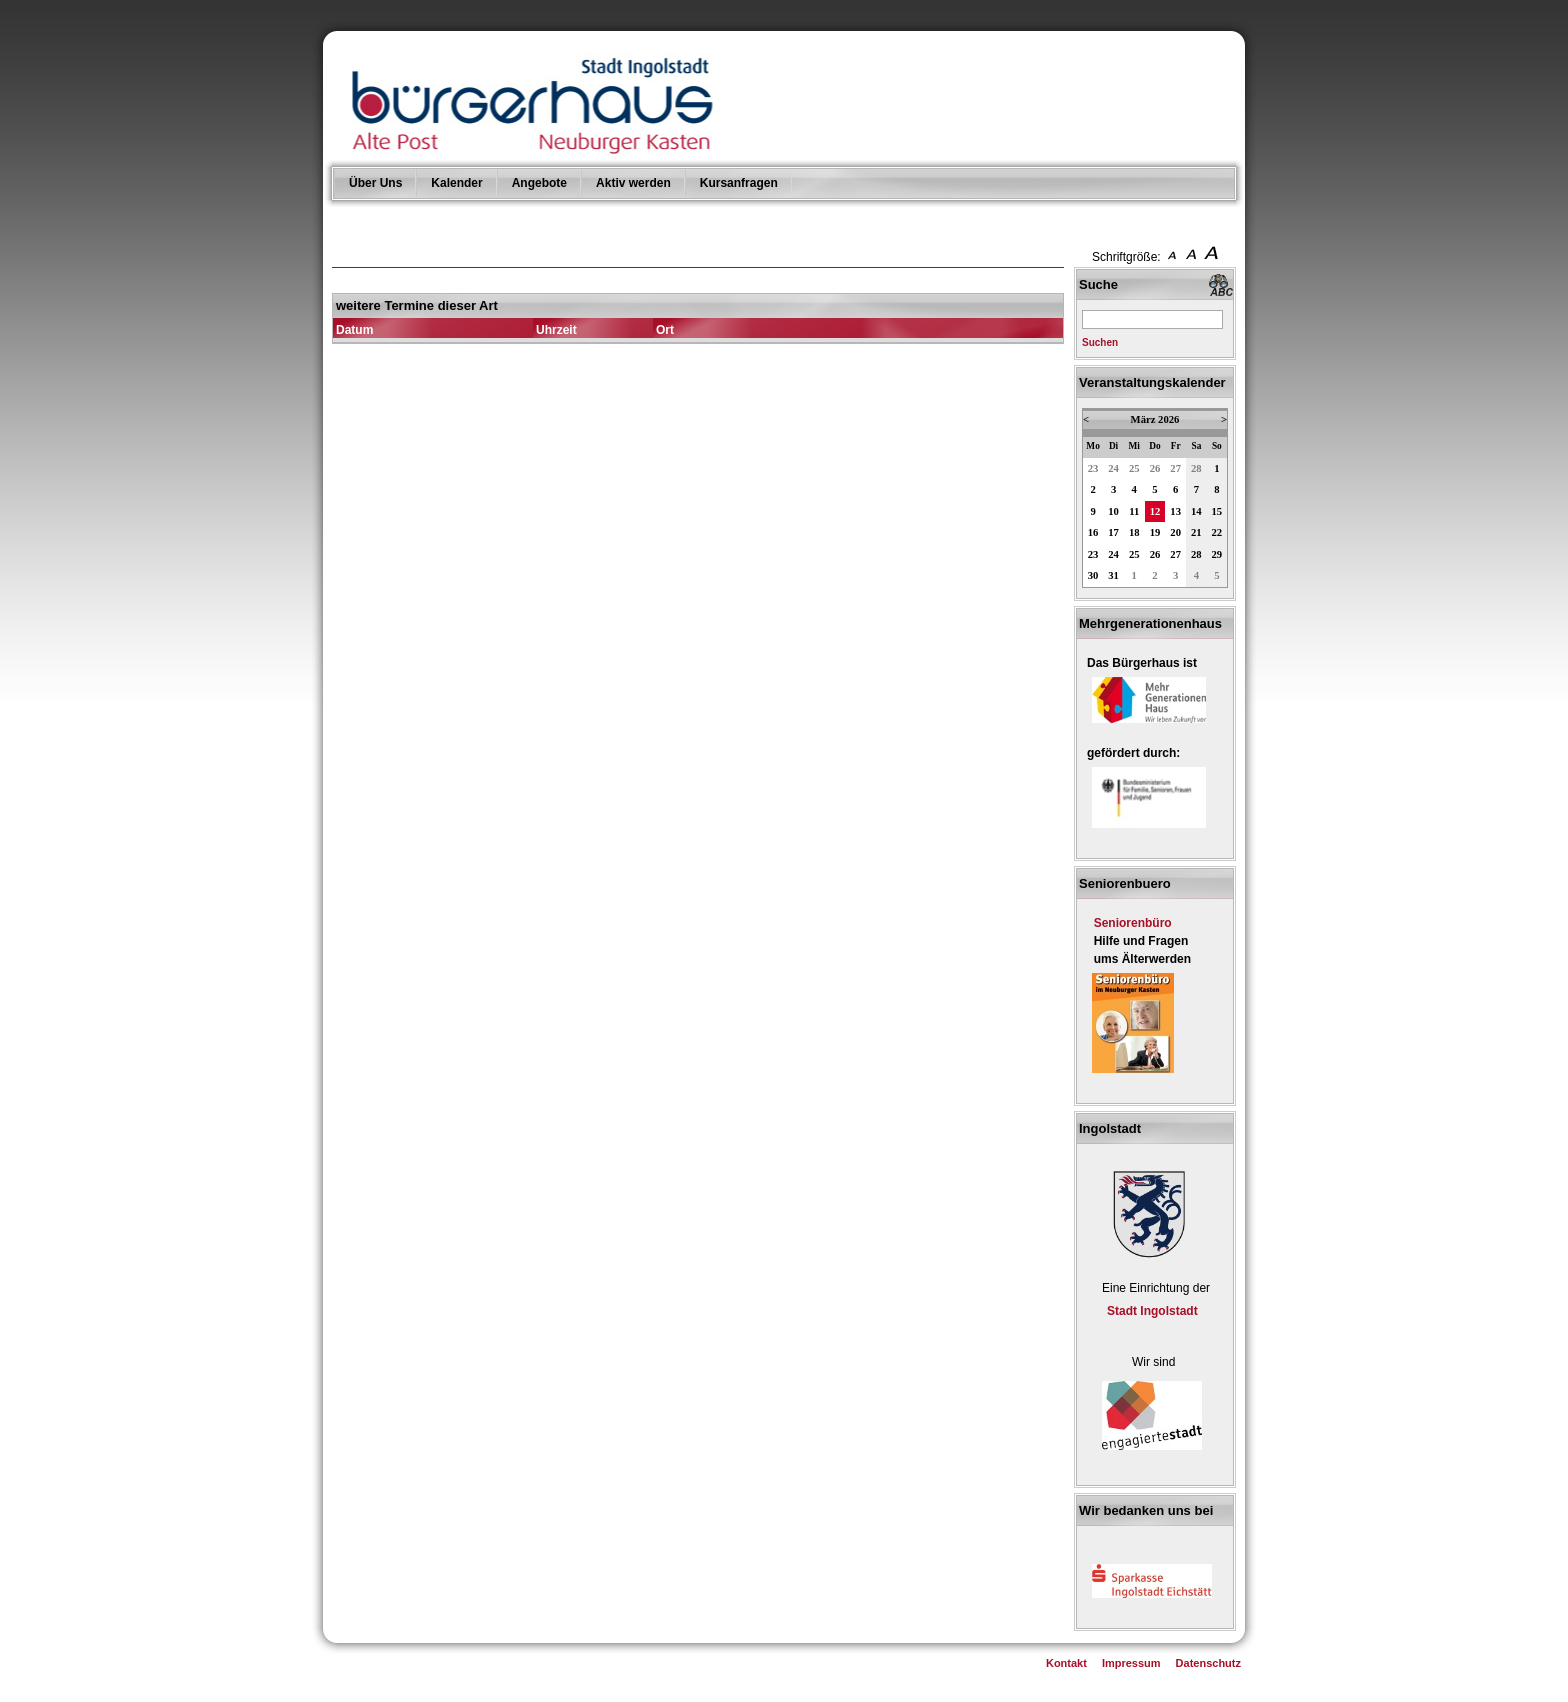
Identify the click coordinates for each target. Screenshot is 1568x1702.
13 (1175, 511)
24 (1113, 468)
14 (1196, 511)
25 (1134, 468)
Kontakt (1066, 1663)
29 (1217, 554)
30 (1093, 575)
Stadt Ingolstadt (1152, 1311)
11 (1134, 511)
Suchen (1100, 342)
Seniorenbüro (1133, 923)
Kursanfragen (739, 183)
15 (1217, 511)
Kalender (456, 183)
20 (1175, 532)
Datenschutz (1208, 1663)
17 (1113, 532)
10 (1113, 511)
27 (1175, 468)
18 (1134, 532)
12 (1155, 511)
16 (1093, 532)
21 (1196, 532)
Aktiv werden (633, 183)
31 (1113, 575)
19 (1155, 532)
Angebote (539, 183)
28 (1196, 468)
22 (1217, 532)
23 (1093, 468)
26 (1155, 468)
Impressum (1131, 1663)
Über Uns (375, 183)
